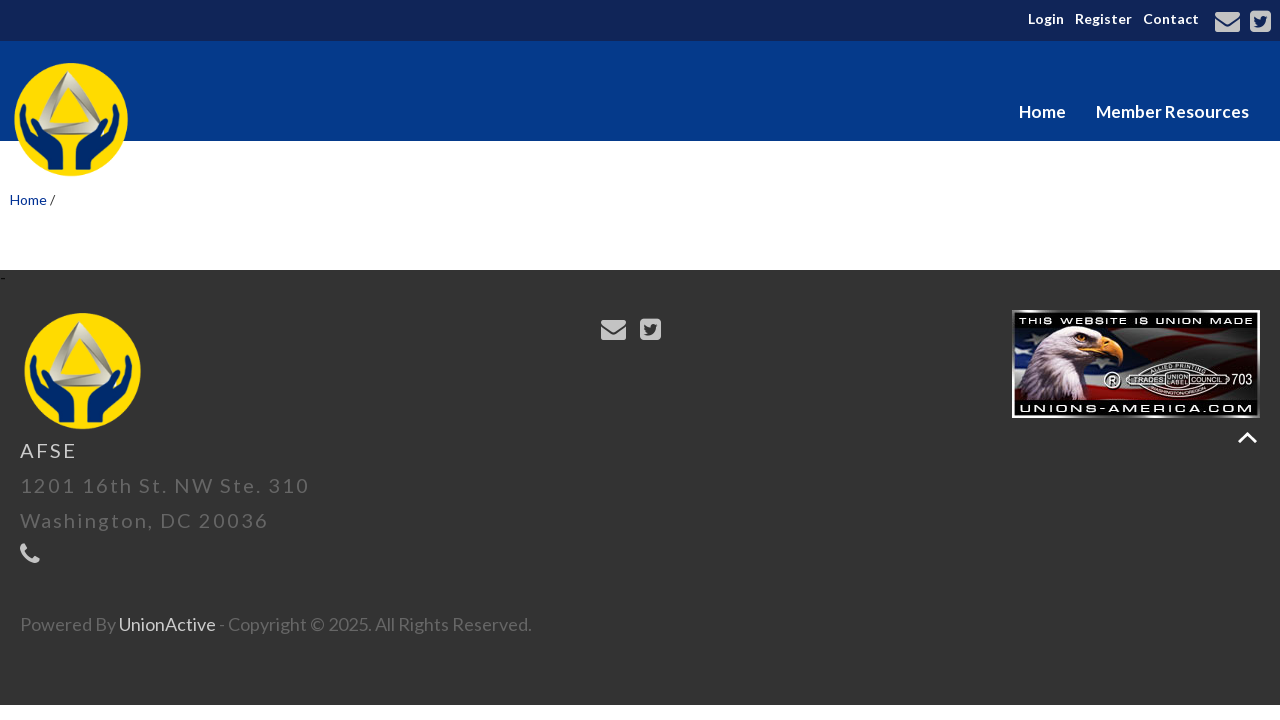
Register (1103, 18)
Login (1046, 18)
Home (1042, 111)
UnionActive (167, 624)
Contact (1171, 18)
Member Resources (1172, 111)
